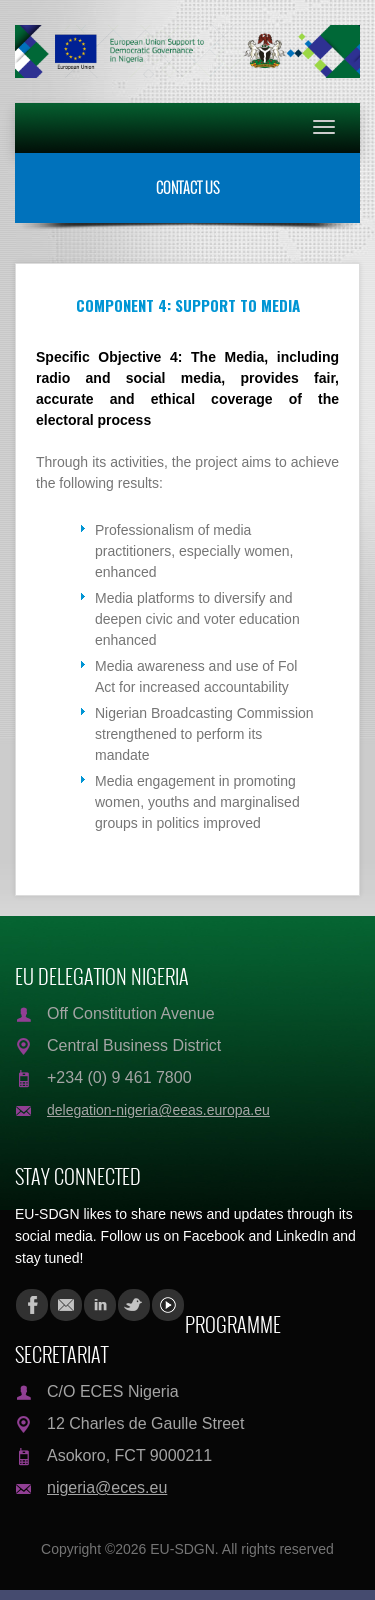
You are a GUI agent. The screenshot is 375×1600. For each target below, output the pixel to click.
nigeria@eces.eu (107, 1487)
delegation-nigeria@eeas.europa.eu (158, 1110)
